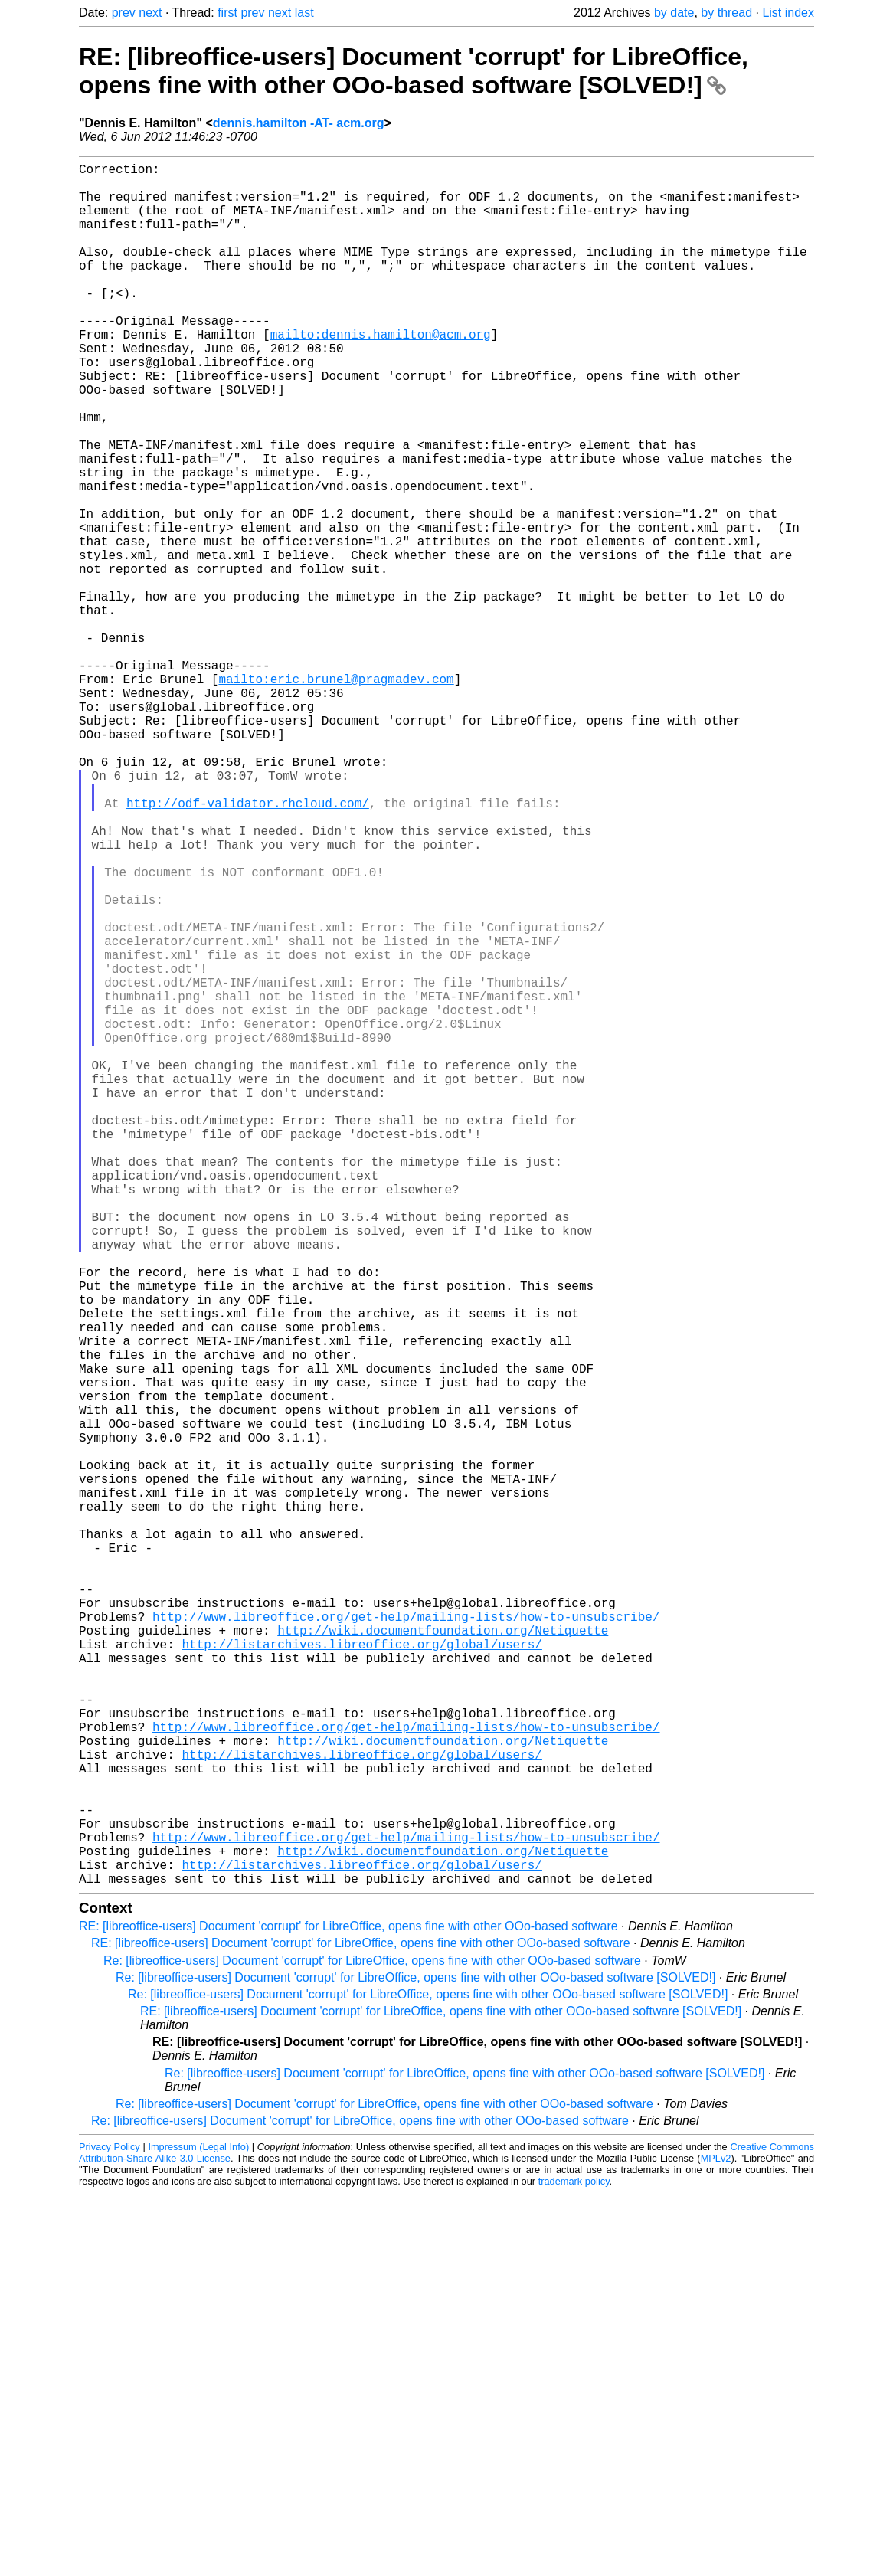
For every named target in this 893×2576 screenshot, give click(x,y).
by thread (726, 12)
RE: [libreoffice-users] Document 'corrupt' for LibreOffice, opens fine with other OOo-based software (348, 2309)
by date (674, 12)
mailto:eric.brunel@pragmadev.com (335, 795)
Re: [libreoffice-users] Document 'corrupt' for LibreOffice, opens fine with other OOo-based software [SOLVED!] (415, 2360)
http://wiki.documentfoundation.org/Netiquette (442, 1957)
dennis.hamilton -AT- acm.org (298, 122)
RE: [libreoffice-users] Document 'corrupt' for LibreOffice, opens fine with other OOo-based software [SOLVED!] (413, 71)
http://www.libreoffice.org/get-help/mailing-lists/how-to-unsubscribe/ (405, 1941)
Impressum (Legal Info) (198, 2529)
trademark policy (574, 2564)
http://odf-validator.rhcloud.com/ (247, 946)
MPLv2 (716, 2541)
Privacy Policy (109, 2529)
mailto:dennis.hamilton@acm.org (380, 373)
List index (788, 12)
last (304, 12)
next (150, 12)
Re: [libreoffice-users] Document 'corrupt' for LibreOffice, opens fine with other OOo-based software (372, 2343)
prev (124, 12)
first (227, 12)
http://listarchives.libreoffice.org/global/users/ (361, 1974)
